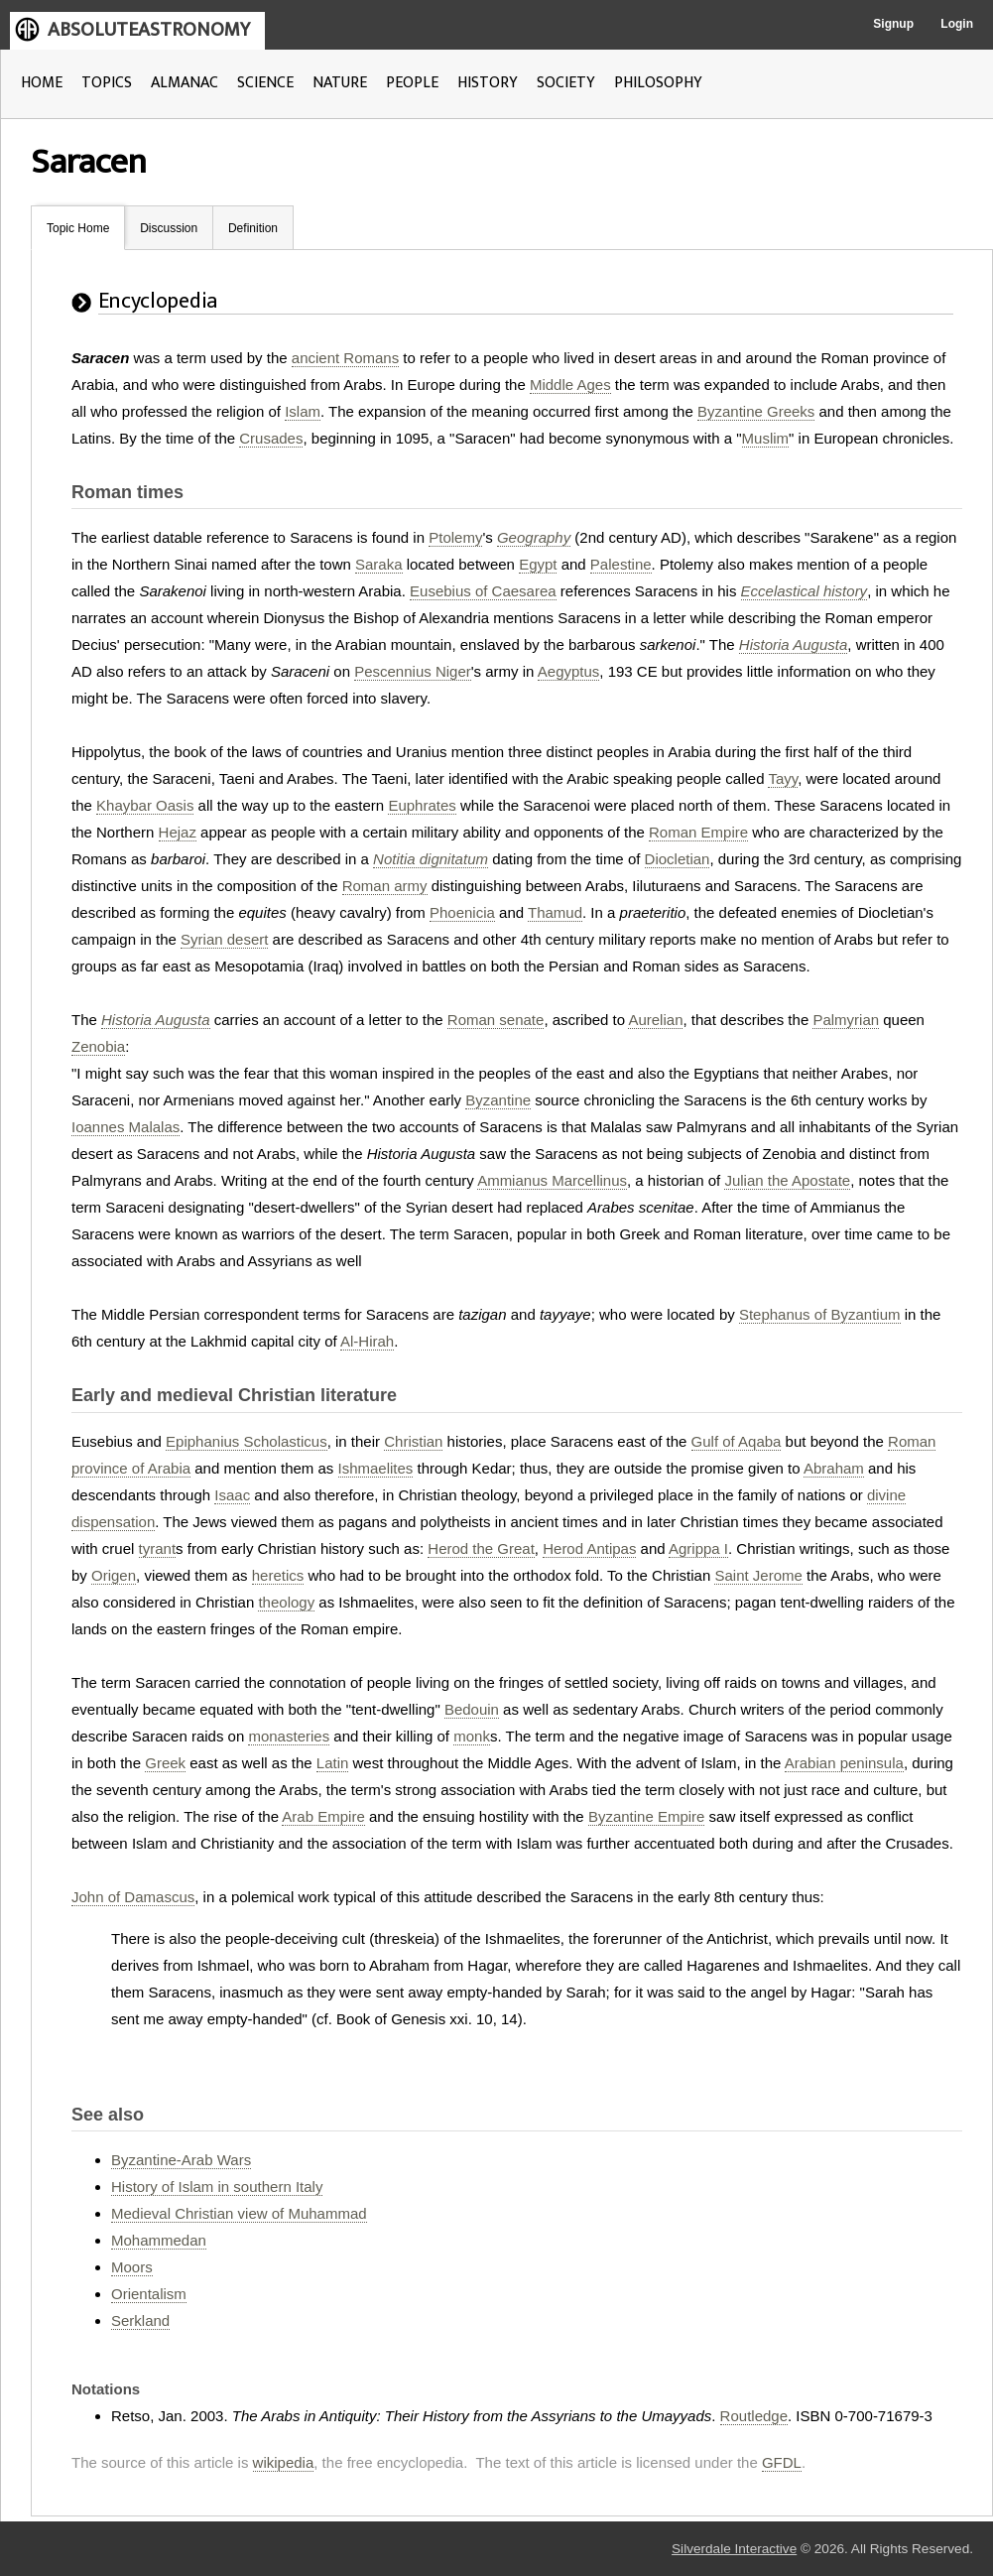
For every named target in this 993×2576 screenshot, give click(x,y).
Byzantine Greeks (755, 411)
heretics (278, 1575)
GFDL (782, 2462)
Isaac (232, 1494)
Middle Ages (570, 384)
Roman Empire (698, 832)
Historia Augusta (793, 644)
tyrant (158, 1548)
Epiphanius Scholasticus (246, 1441)
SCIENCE (265, 82)
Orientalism (148, 2293)
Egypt (538, 564)
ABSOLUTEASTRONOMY (149, 30)
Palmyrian (845, 1019)
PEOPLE (412, 82)
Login (956, 24)
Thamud (555, 912)
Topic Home (78, 228)
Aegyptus (569, 671)
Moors (132, 2266)
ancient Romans (345, 357)
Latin (332, 1762)
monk (471, 1736)
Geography (533, 537)
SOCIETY (566, 82)
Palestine (621, 564)
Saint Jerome (758, 1575)
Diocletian (677, 858)
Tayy (783, 778)
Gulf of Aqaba (736, 1441)
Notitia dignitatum (430, 858)
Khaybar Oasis (144, 805)
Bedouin (471, 1709)
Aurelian (655, 1019)
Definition (253, 228)
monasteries (288, 1736)
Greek (165, 1762)
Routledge (754, 2415)
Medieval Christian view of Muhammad (239, 2213)
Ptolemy (455, 537)
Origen (113, 1575)
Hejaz (177, 832)
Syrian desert (224, 939)
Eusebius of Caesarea (483, 590)
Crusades (271, 438)
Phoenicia (462, 912)
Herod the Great (481, 1548)
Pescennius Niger (412, 671)
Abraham (834, 1468)
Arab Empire (323, 1816)
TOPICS (106, 82)
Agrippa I (698, 1548)
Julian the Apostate (787, 1180)
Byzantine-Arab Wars (181, 2159)
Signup (893, 24)
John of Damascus (132, 1896)
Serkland (140, 2320)
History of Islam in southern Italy (216, 2186)
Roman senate (496, 1019)
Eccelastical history (804, 590)
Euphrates (421, 805)
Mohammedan (158, 2240)
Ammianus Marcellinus (552, 1180)
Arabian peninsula (844, 1762)
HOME (41, 82)
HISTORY (487, 82)
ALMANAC (184, 82)
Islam (302, 411)
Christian (413, 1441)
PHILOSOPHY (658, 82)
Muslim (766, 438)
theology (286, 1602)
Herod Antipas (589, 1548)
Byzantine (498, 1100)
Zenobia (98, 1046)
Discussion (168, 228)
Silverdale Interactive (734, 2548)
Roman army (385, 885)
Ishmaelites (376, 1468)
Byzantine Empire (646, 1816)
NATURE (339, 82)
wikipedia (283, 2462)
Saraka (379, 564)
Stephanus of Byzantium (820, 1314)
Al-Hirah (367, 1341)
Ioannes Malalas (125, 1126)
